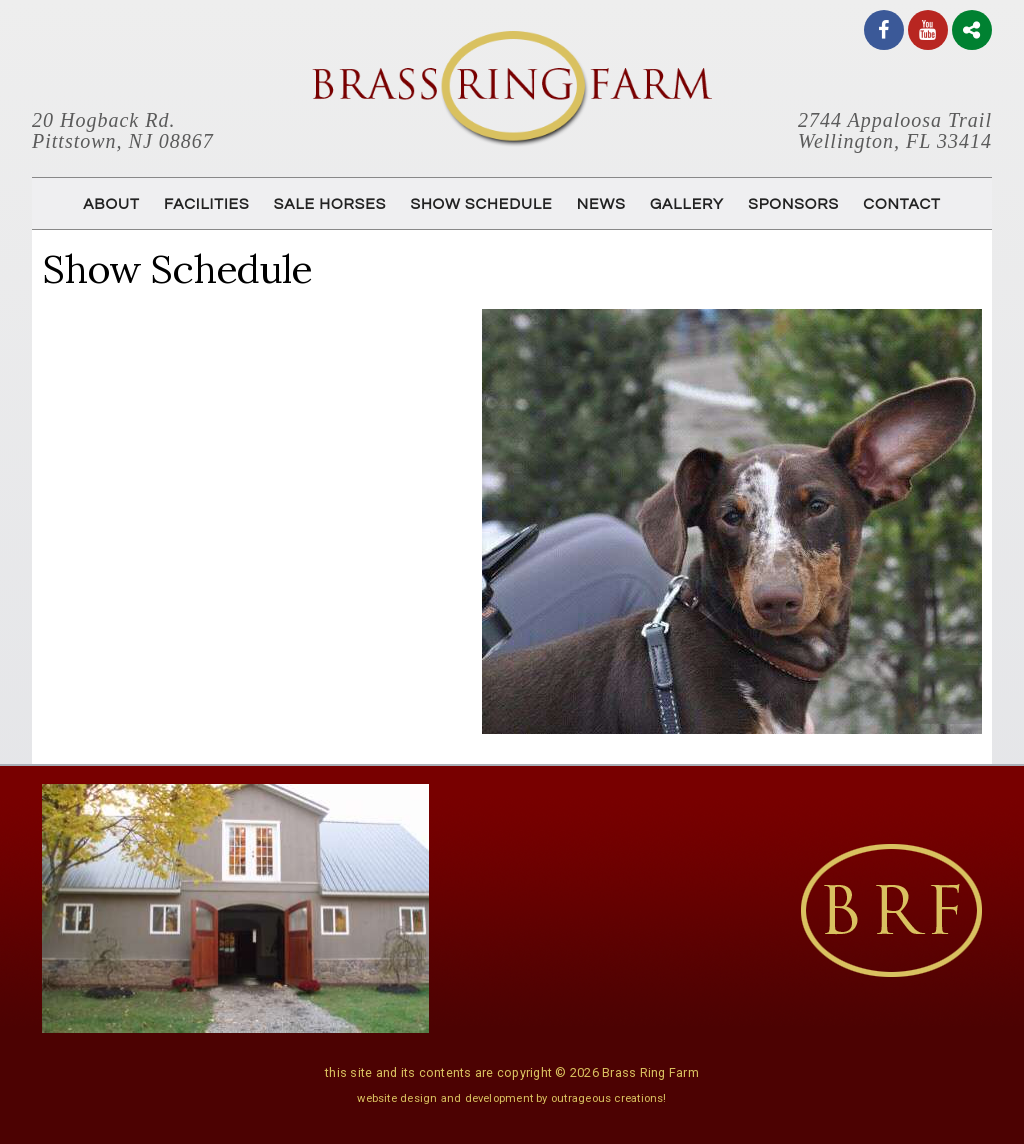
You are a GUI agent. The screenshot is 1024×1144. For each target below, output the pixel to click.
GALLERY (687, 204)
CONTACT (902, 204)
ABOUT (111, 204)
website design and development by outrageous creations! (511, 1098)
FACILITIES (206, 204)
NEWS (601, 204)
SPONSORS (793, 204)
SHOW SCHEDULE (481, 204)
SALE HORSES (330, 204)
